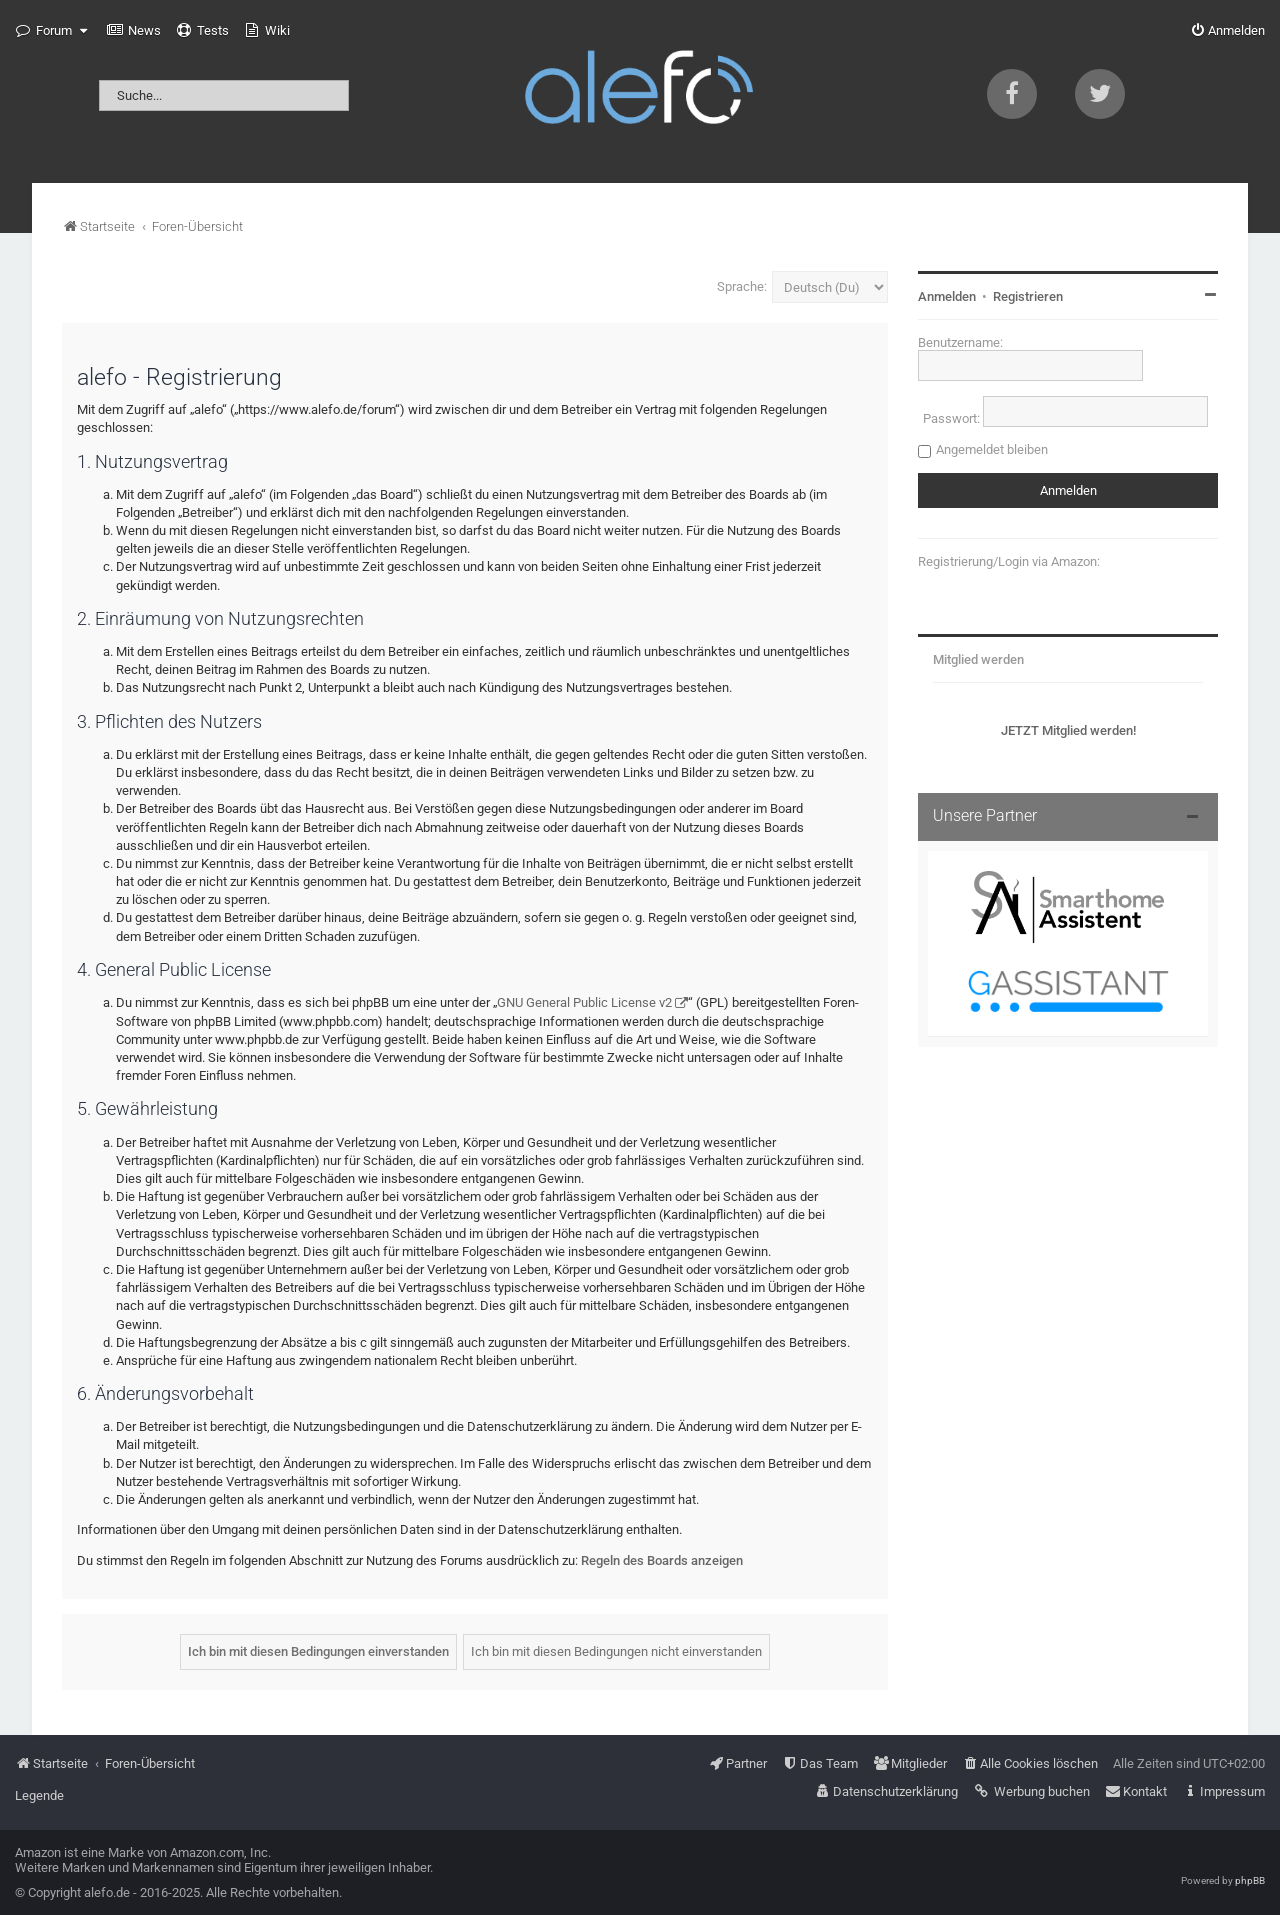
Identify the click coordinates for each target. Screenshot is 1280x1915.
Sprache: (742, 286)
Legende (39, 1795)
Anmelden (947, 296)
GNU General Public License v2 (584, 1002)
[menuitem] (134, 31)
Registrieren (1028, 296)
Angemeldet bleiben (992, 449)
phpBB (1250, 1880)
